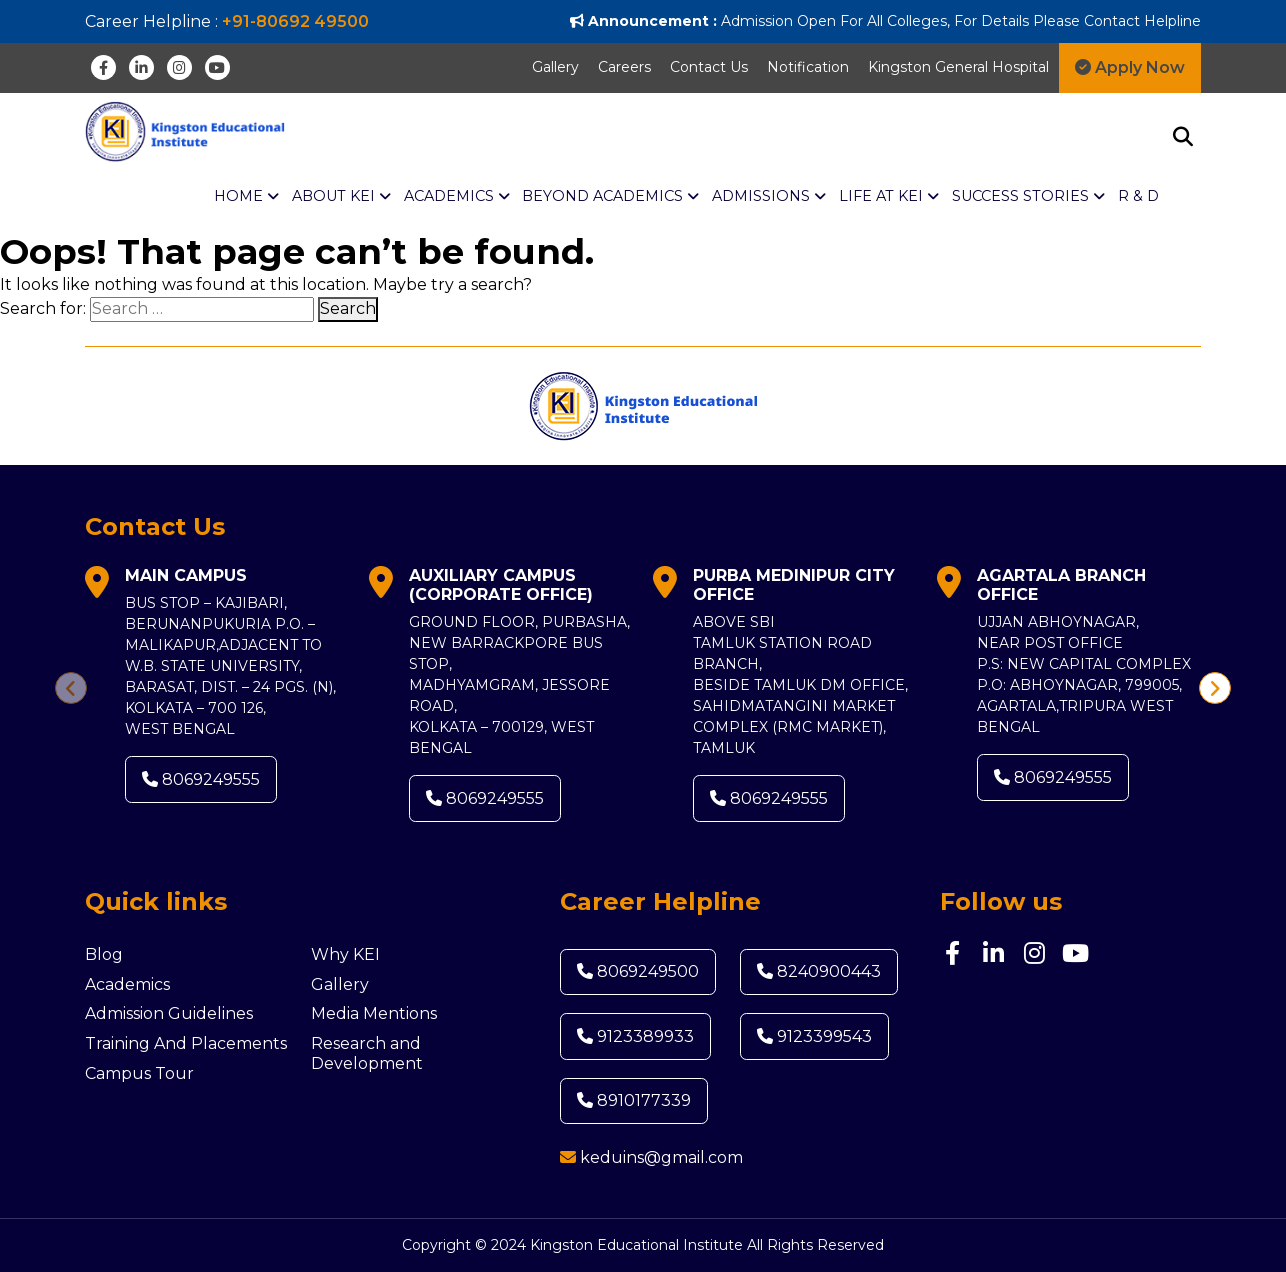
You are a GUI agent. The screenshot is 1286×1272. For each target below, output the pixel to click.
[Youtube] (217, 67)
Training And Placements (186, 1043)
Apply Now (1130, 67)
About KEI (341, 197)
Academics (127, 984)
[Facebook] (103, 67)
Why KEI (345, 954)
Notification (808, 67)
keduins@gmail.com (661, 1157)
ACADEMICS (457, 197)
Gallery (555, 67)
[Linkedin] (141, 67)
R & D (1138, 196)
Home (246, 197)
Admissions (769, 197)
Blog (104, 954)
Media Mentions (374, 1013)
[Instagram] (179, 67)
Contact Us (709, 67)
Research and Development (367, 1053)
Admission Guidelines (169, 1013)
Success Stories (1028, 197)
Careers (624, 67)
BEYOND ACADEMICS (610, 197)
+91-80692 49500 (295, 21)
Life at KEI (889, 197)
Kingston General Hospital (958, 67)
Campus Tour (139, 1073)
